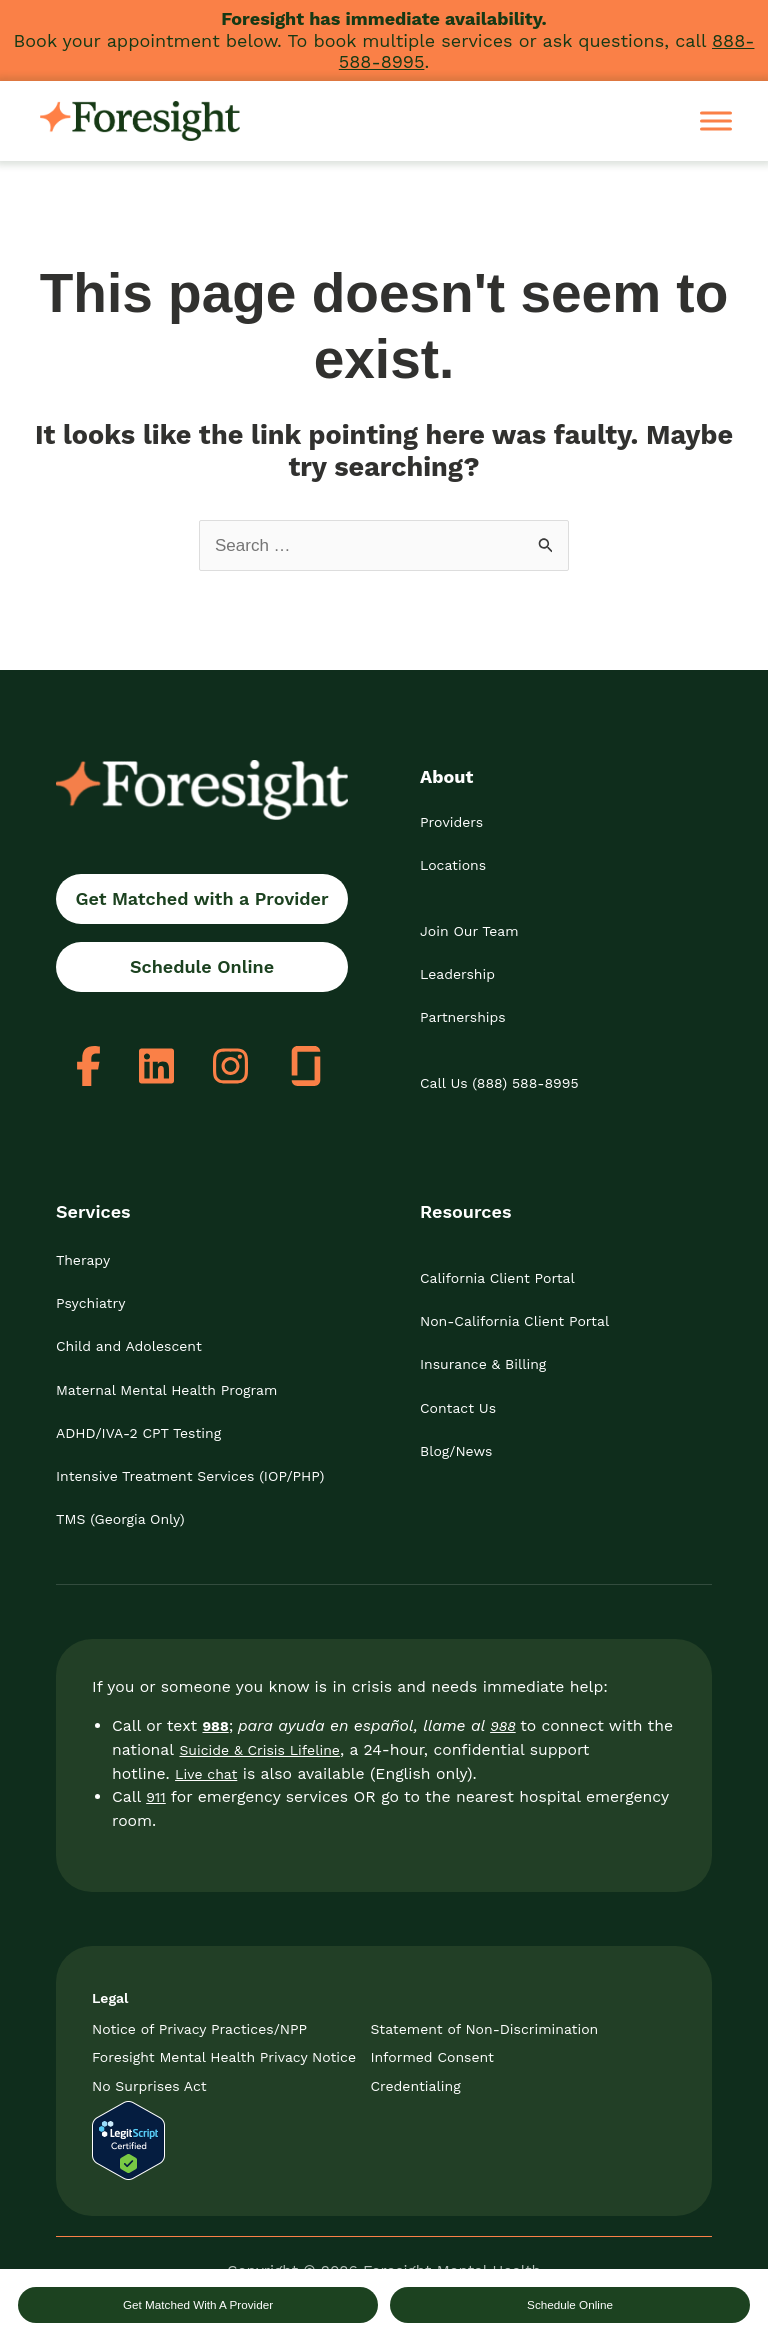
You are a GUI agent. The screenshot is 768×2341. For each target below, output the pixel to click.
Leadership (457, 974)
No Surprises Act (149, 2086)
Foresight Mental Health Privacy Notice (224, 2057)
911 (156, 1797)
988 (503, 1726)
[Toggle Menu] (716, 120)
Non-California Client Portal (514, 1321)
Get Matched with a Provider (201, 898)
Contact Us (458, 1408)
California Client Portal (497, 1278)
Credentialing (415, 2086)
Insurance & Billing (483, 1364)
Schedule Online (570, 2304)
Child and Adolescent (129, 1346)
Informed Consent (432, 2057)
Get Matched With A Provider (198, 2304)
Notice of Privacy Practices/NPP (199, 2029)
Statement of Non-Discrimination (484, 2029)
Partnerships (463, 1017)
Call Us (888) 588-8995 (499, 1083)
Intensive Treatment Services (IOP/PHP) (190, 1476)
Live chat (206, 1774)
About (446, 776)
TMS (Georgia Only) (120, 1519)
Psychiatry (90, 1303)
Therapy (83, 1260)
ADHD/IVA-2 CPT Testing (138, 1433)
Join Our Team (469, 931)
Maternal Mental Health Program (166, 1390)
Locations (453, 865)
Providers (451, 822)
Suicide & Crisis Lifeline (259, 1750)
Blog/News (456, 1451)
